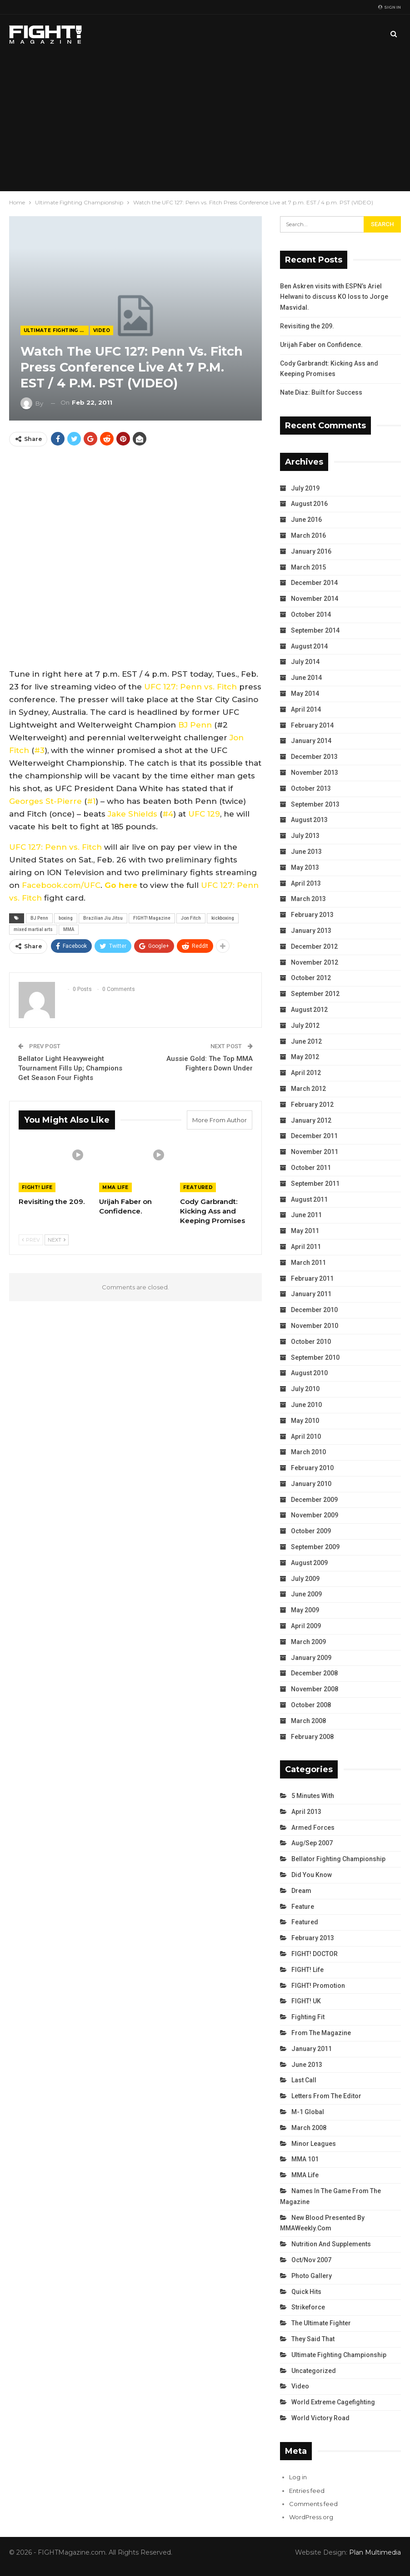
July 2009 (305, 1578)
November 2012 (314, 962)
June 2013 (306, 851)
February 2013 (312, 914)
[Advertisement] (205, 122)
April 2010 (306, 1436)
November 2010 (314, 1325)
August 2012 (309, 1009)
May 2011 (305, 1230)
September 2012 (315, 993)
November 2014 (314, 598)
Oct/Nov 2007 (311, 2260)
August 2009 (309, 1562)
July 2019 (305, 488)
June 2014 (306, 677)
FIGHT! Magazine (151, 918)
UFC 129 (204, 813)
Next (56, 1240)
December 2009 (314, 1499)
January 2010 (311, 1483)
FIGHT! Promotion (318, 1985)
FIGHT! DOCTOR (314, 1953)
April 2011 (306, 1246)
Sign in (389, 7)
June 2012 (306, 1041)
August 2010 (309, 1373)
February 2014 (312, 725)
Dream (301, 1890)
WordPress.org (311, 2517)
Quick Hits (306, 2291)
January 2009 (311, 1657)
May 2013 (305, 867)
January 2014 (311, 740)
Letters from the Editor (326, 2096)
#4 (167, 813)
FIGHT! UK (306, 2001)
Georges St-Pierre (45, 801)
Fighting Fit (308, 2017)
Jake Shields (132, 813)
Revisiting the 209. (307, 326)
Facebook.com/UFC (61, 885)
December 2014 (314, 582)
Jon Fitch (191, 918)
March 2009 (308, 1641)
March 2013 (308, 898)
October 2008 (311, 1705)
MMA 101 (305, 2159)
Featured (198, 1187)
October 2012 (311, 977)
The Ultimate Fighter (321, 2323)
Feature (302, 1906)
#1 (91, 801)
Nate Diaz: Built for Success (321, 392)
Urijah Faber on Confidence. (321, 344)
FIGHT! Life (37, 1187)
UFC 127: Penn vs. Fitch (190, 686)
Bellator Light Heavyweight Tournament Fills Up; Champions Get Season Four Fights (70, 1068)
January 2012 (311, 1120)
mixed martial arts (33, 929)
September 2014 (315, 630)
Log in (298, 2477)
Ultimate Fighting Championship (56, 330)
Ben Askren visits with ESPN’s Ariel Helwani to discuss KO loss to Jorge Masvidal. (334, 297)
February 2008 (312, 1736)
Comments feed (313, 2503)
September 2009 (315, 1547)
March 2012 (308, 1088)
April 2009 (306, 1626)
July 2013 (305, 835)
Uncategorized (313, 2370)
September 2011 (315, 1183)
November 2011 (314, 1151)
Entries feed (307, 2490)
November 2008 (314, 1689)
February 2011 (312, 1278)
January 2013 (311, 930)
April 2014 (306, 709)
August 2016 (309, 503)
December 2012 (314, 946)
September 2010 (315, 1357)
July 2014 (305, 661)
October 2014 (311, 614)
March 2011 (308, 1262)
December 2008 (314, 1673)
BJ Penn (195, 724)
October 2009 (311, 1531)
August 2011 (309, 1199)
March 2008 (308, 1720)
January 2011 (311, 1294)
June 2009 (306, 1594)
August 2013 (309, 819)
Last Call (303, 2080)
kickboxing (222, 918)
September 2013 (315, 804)
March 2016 (308, 535)
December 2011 (314, 1135)
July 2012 (305, 1025)
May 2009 (305, 1610)
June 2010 (306, 1404)
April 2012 (306, 1072)
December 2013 (314, 756)
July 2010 (305, 1388)
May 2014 (305, 693)
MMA (68, 929)
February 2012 (312, 1104)
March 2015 (308, 567)
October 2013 (311, 788)
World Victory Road (320, 2418)
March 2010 (308, 1452)
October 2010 (311, 1341)
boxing (66, 918)
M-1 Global (307, 2111)
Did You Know (311, 1874)
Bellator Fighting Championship (338, 1859)
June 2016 (306, 519)
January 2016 (311, 551)
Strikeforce (308, 2307)
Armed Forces (313, 1827)
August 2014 (309, 646)
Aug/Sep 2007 (312, 1843)
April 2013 (306, 883)
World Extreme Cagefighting (333, 2402)
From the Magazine (321, 2032)
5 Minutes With (312, 1795)
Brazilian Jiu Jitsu (103, 918)
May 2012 (305, 1056)
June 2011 (306, 1215)
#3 (39, 750)
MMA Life (115, 1187)
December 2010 (314, 1309)
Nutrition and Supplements (331, 2244)
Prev (31, 1240)
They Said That (313, 2339)
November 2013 (314, 772)
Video (101, 330)
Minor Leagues (313, 2143)
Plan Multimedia (375, 2552)
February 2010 (312, 1467)
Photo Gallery (311, 2275)
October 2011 (311, 1167)
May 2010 (305, 1420)
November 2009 (314, 1515)
